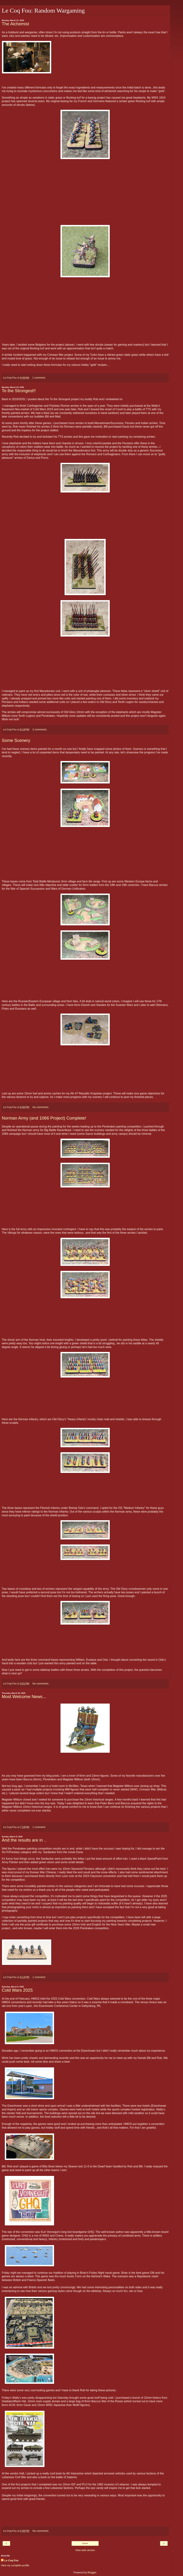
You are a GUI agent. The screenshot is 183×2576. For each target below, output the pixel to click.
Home (85, 2543)
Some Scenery (16, 740)
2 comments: (39, 729)
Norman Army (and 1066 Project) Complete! (44, 1118)
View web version (85, 2550)
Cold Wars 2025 (17, 1990)
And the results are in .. (24, 1840)
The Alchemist (15, 23)
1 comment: (39, 377)
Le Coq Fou (11, 2560)
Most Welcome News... (24, 1696)
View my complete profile (15, 2565)
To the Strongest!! (19, 390)
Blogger (92, 2572)
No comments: (40, 1107)
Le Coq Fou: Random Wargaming (43, 10)
